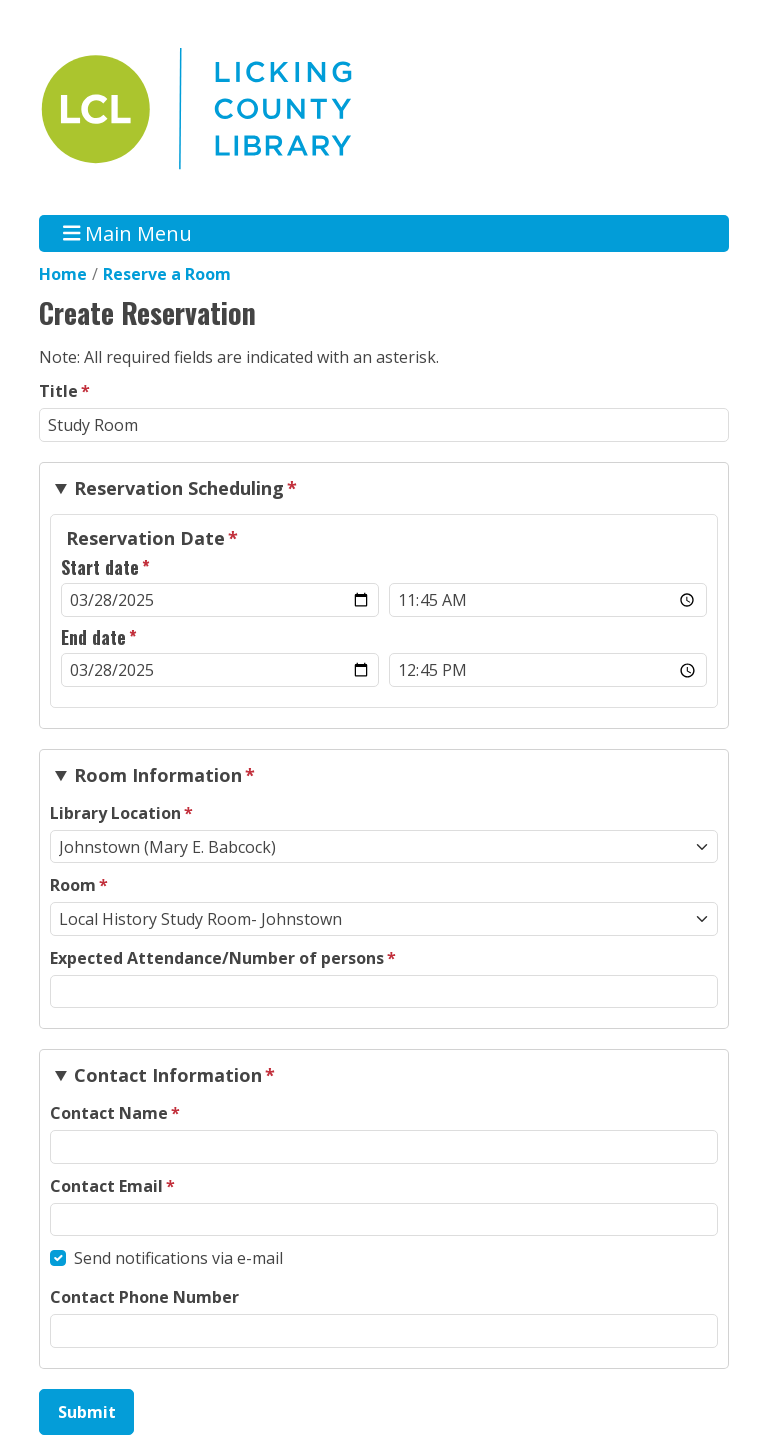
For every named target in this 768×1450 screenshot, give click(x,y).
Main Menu (128, 233)
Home (63, 274)
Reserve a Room (167, 274)
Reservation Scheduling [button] (179, 488)
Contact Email (106, 1186)
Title (58, 391)
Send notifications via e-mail (178, 1258)
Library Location (115, 813)
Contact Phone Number (144, 1297)
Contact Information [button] (168, 1075)
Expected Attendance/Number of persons (217, 958)
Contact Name (109, 1113)
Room (73, 885)
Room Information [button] (158, 775)
